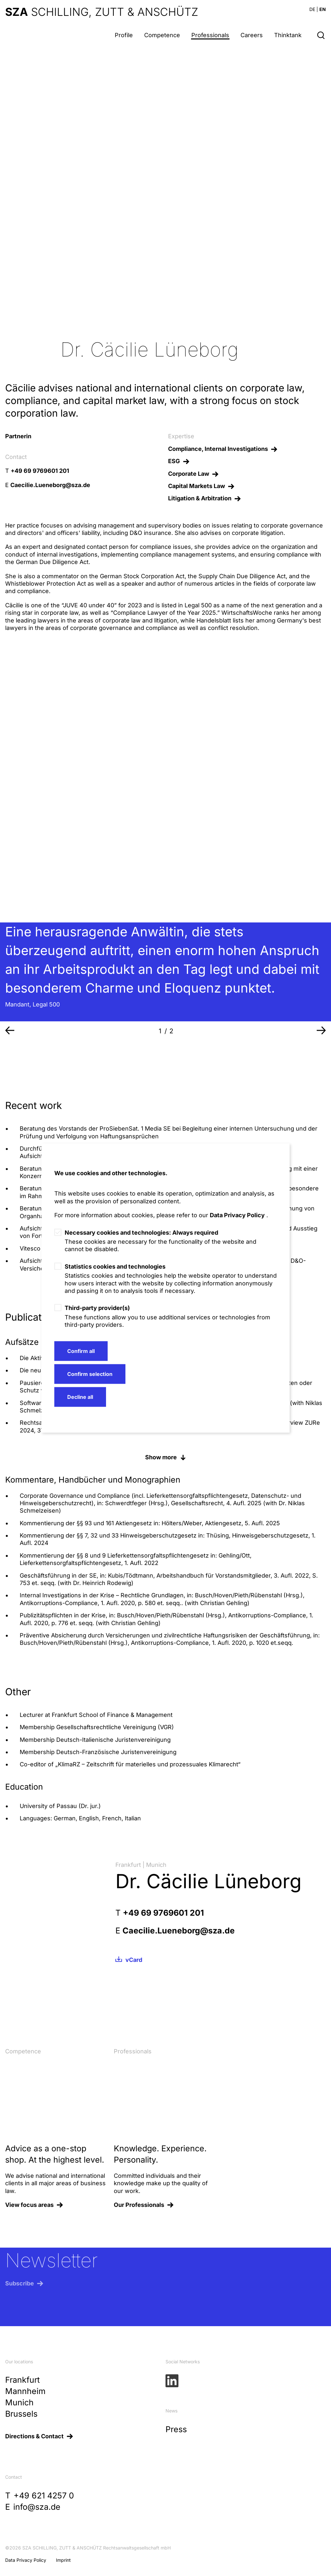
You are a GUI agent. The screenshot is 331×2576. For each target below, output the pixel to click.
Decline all (80, 1397)
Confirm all (81, 1351)
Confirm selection (89, 1374)
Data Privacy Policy (237, 1215)
